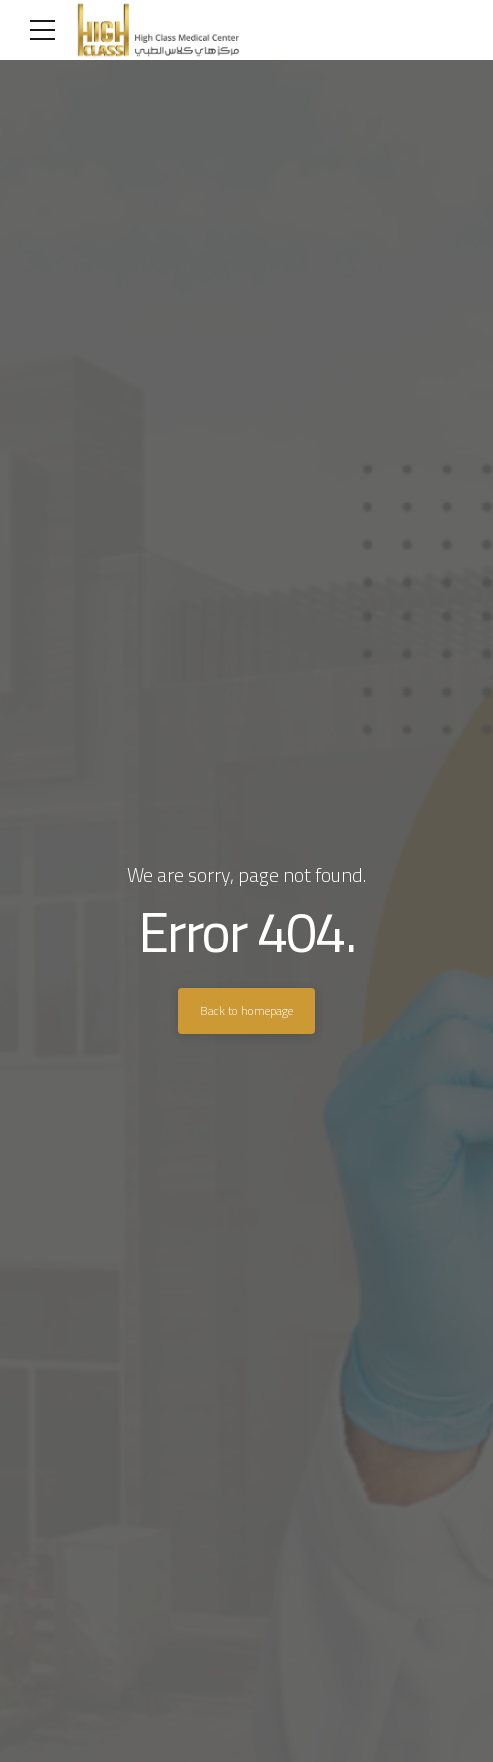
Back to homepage (246, 1010)
